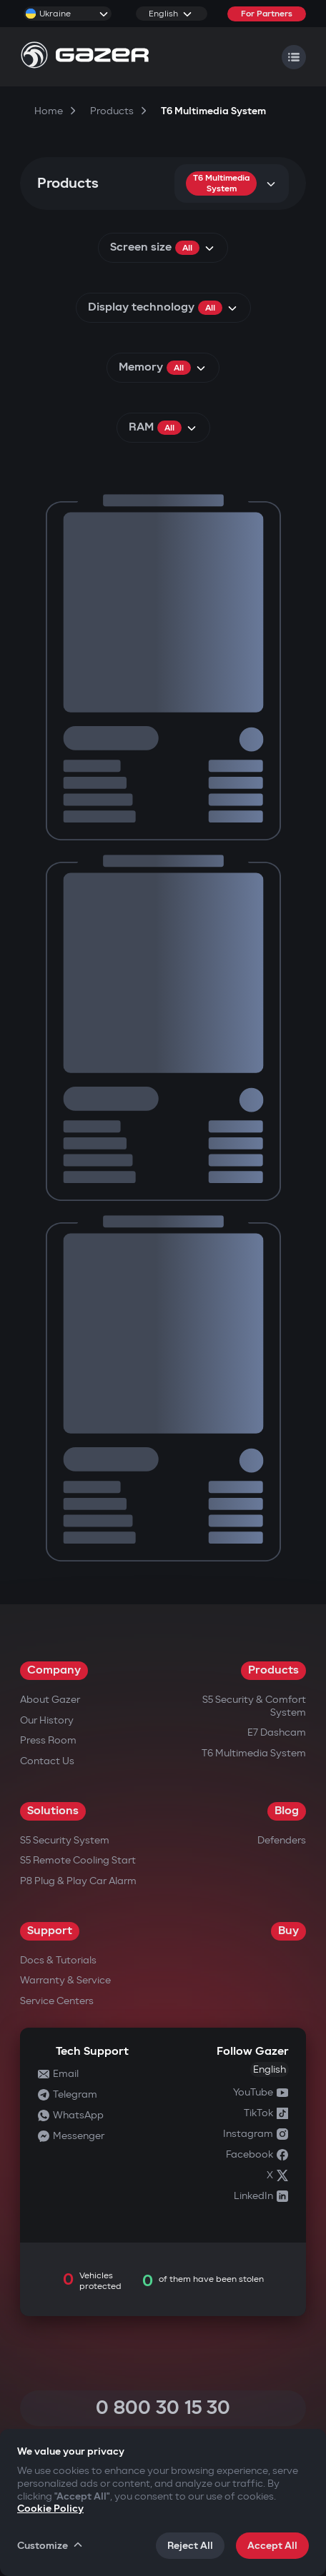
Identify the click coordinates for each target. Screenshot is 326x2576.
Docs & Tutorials (58, 1960)
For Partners (266, 14)
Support (49, 1931)
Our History (47, 1720)
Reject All (190, 2546)
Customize (50, 2545)
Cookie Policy (50, 2508)
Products (273, 1670)
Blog (287, 1811)
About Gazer (50, 1700)
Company (54, 1670)
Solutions (53, 1811)
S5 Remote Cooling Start (78, 1860)
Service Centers (57, 2001)
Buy (288, 1931)
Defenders (281, 1840)
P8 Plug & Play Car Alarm (78, 1881)
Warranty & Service (65, 1980)
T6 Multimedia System (254, 1753)
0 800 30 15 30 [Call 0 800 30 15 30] (163, 2408)
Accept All (272, 2546)
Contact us (47, 1761)
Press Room (48, 1740)
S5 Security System (64, 1840)
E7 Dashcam (276, 1732)
